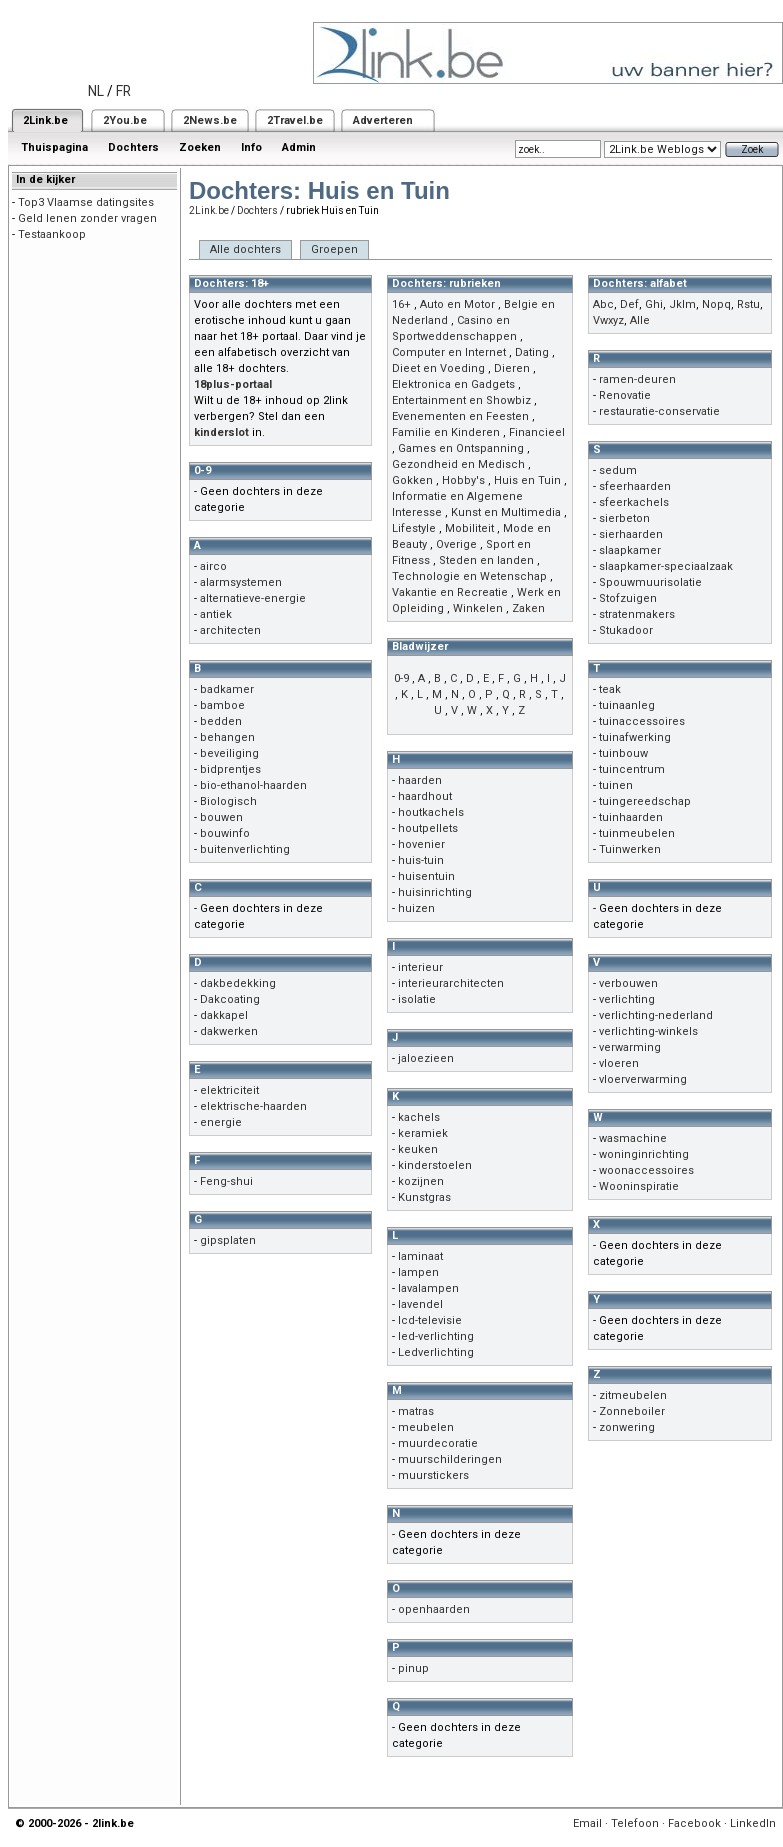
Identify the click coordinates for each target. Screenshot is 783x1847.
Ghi (654, 304)
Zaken (528, 608)
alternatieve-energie (253, 598)
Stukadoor (626, 630)
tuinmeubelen (637, 833)
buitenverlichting (245, 849)
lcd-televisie (430, 1320)
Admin (299, 147)
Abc (603, 304)
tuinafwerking (635, 737)
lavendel (420, 1304)
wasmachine (633, 1138)
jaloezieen (426, 1058)
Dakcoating (230, 999)
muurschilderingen (450, 1459)
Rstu (748, 304)
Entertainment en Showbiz (461, 400)
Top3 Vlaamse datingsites (86, 202)
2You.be (125, 120)
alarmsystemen (241, 582)
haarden (420, 780)
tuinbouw (623, 753)
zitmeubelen (633, 1395)
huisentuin (426, 876)
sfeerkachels (634, 502)
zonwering (627, 1427)
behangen (227, 737)
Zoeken (200, 147)
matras (416, 1411)
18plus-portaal (233, 384)
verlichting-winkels (648, 1031)
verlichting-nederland (656, 1015)
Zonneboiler (632, 1411)
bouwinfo (225, 833)
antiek (216, 614)
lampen (418, 1272)
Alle (640, 320)
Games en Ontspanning (461, 448)
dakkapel (224, 1015)
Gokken (412, 480)
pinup (413, 1668)
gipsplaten (228, 1240)
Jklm (682, 304)
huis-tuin (421, 860)
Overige (456, 544)
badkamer (227, 689)
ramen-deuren (637, 379)
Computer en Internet (449, 352)
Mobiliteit (469, 528)
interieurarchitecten (451, 983)
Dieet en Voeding (438, 368)
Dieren (512, 368)
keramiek (423, 1133)
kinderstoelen (435, 1165)
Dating (532, 352)
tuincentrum (632, 769)
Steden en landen (486, 560)
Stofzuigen (628, 598)
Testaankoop (52, 234)
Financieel (537, 432)
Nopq (716, 304)
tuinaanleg (627, 705)
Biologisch (228, 801)
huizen (416, 908)
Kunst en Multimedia (506, 512)
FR (123, 91)
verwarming (630, 1047)
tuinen (616, 785)
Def (629, 304)
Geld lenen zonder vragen (87, 218)
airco (213, 566)
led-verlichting (436, 1336)
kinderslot (221, 432)
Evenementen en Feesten (460, 416)
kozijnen (421, 1181)
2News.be (210, 120)
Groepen (334, 249)
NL (96, 91)
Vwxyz (608, 320)
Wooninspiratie (639, 1186)
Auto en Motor (457, 304)
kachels (419, 1117)
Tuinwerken (630, 849)
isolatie (417, 999)
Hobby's (463, 480)
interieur (420, 967)
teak (610, 689)
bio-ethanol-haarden (253, 785)
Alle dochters (245, 249)
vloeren (619, 1063)
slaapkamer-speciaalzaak (666, 566)
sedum (618, 470)
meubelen (426, 1427)
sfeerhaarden (635, 486)
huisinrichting (435, 892)
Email (587, 1823)
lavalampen (428, 1288)
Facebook (694, 1823)
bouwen (221, 817)
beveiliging (229, 753)
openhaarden (434, 1609)
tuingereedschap (645, 801)
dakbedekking (238, 983)
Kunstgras (424, 1197)
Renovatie (625, 395)
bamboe (222, 705)
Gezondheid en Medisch (458, 464)
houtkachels (431, 812)
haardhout (425, 796)
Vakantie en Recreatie (450, 592)
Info (251, 147)
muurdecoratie (438, 1443)
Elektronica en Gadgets (453, 384)
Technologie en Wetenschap (469, 576)
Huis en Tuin (527, 480)
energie (221, 1122)
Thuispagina (54, 147)
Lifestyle (414, 528)
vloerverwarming (643, 1079)
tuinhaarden (631, 817)
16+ (401, 304)
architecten (230, 630)
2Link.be (45, 120)
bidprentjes (230, 769)
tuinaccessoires (642, 721)
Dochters (133, 147)
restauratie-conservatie (659, 411)
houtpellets (428, 828)
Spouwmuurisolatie (650, 582)
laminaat (420, 1256)
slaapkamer (630, 550)
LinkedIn (753, 1823)
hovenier (421, 844)
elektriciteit (229, 1090)
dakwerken (229, 1031)
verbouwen (628, 983)
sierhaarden (631, 534)
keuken (418, 1149)
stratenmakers (637, 614)
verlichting (627, 999)
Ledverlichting (436, 1352)
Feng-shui (226, 1181)
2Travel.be (295, 120)
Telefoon (635, 1823)
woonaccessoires (646, 1170)
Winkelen (478, 608)
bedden (221, 721)
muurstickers (433, 1475)
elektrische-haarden (253, 1106)
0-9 (401, 678)
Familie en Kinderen (446, 432)
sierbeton (624, 518)
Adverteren (383, 120)
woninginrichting (644, 1154)
